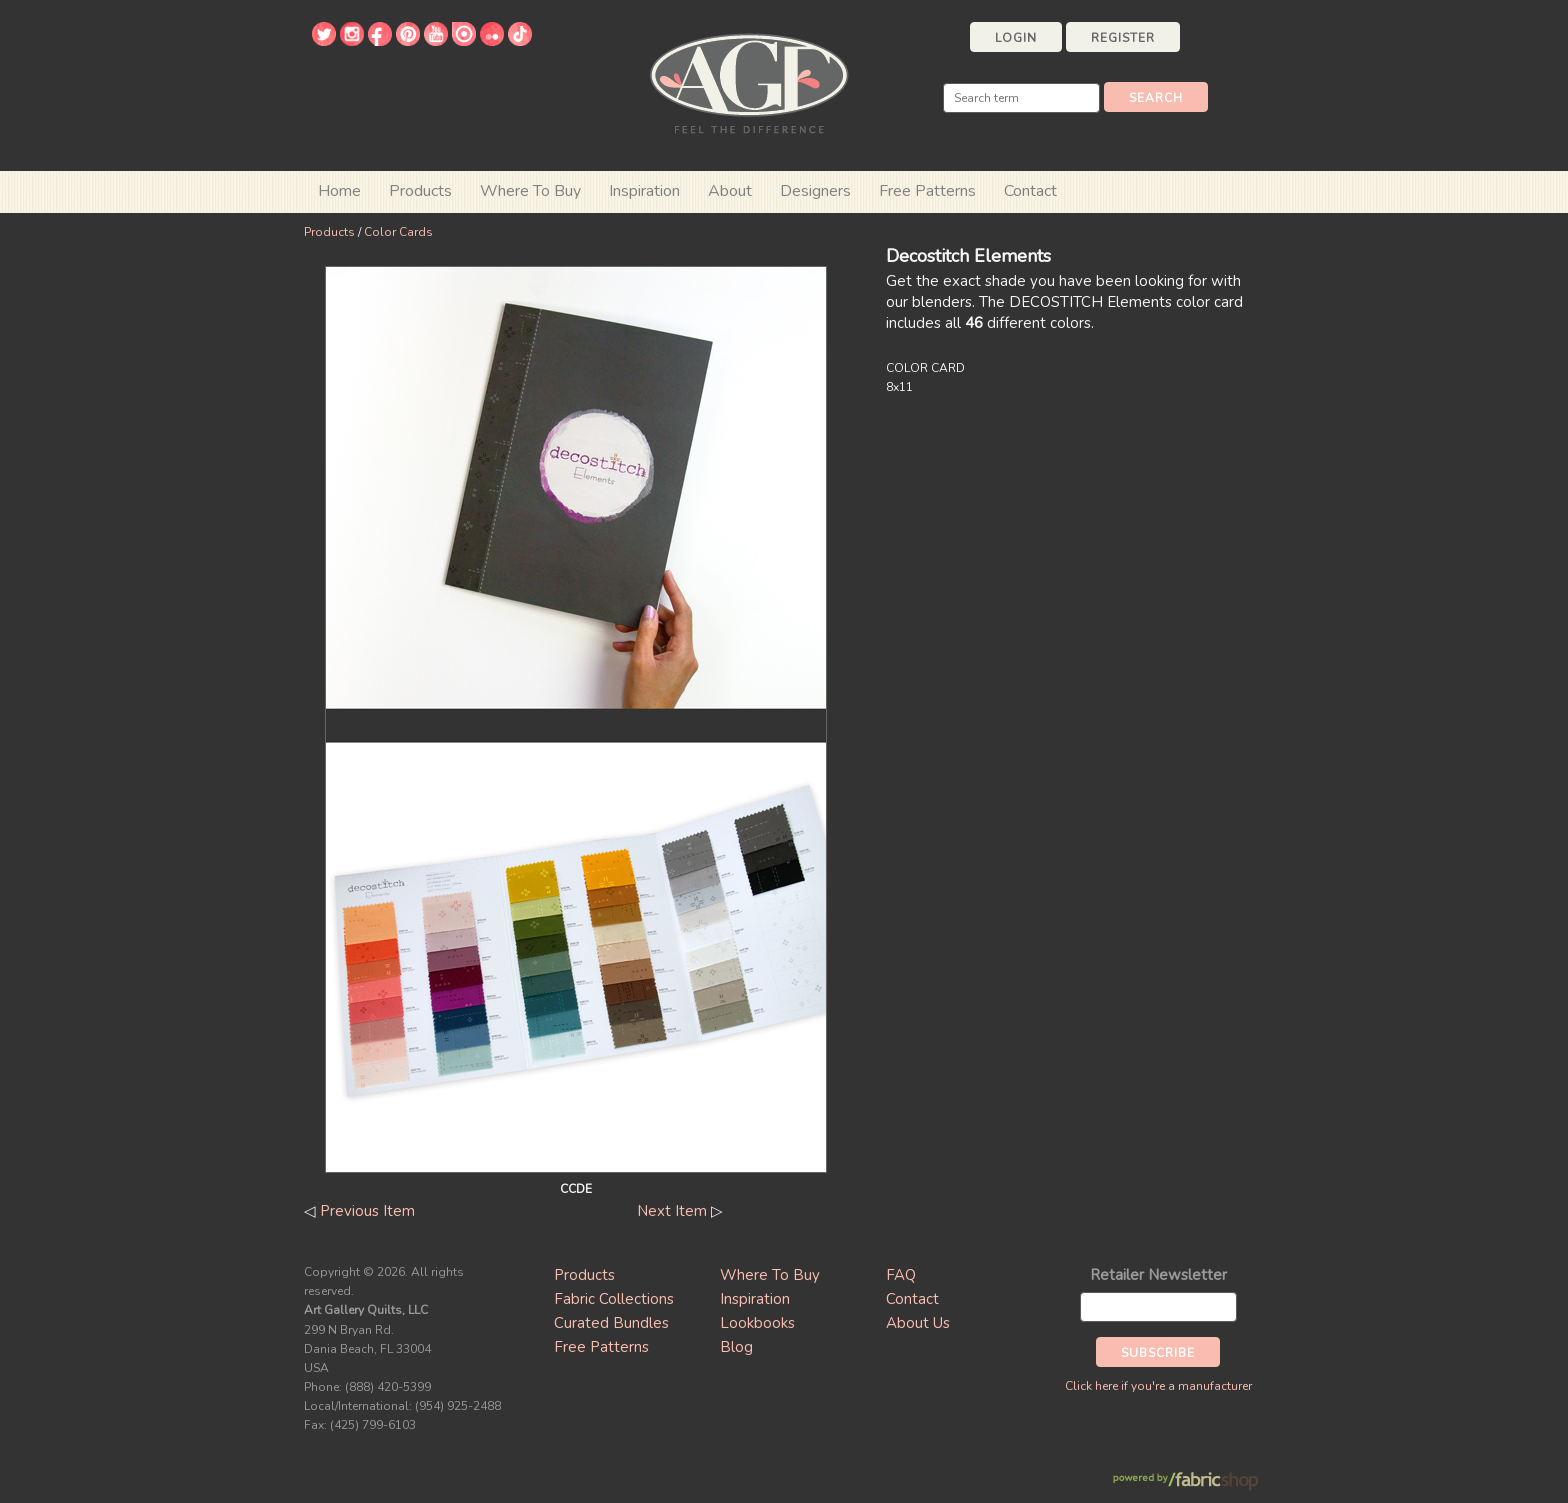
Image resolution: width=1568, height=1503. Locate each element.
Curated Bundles (611, 1323)
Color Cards (398, 232)
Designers (815, 191)
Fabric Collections (614, 1299)
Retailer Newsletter (1158, 1275)
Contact (1030, 191)
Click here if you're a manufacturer (1158, 1386)
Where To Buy (770, 1275)
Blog (736, 1347)
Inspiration (644, 191)
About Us (918, 1323)
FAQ (901, 1275)
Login (1016, 38)
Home (339, 191)
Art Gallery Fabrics (749, 81)
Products (329, 232)
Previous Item (367, 1211)
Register (1123, 38)
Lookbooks (757, 1323)
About (730, 191)
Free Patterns (927, 191)
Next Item (672, 1211)
